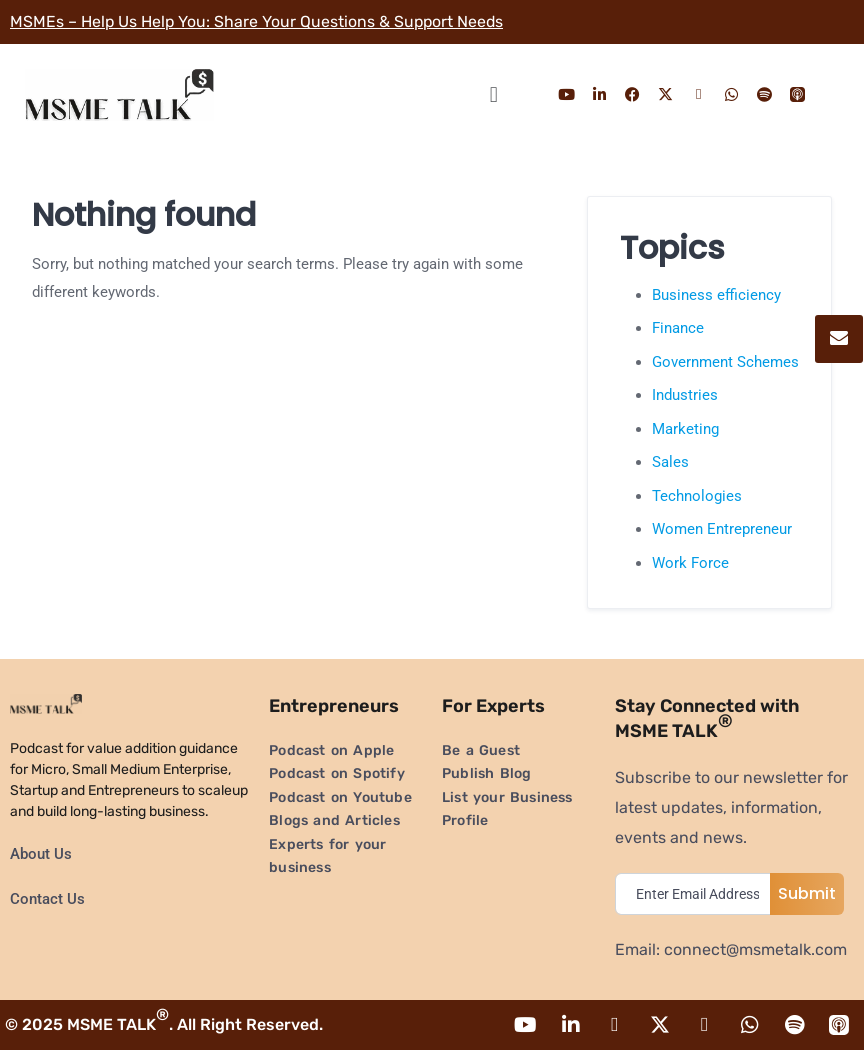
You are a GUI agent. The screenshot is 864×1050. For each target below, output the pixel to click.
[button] (493, 94)
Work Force (690, 563)
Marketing (685, 429)
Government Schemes (725, 362)
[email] (697, 894)
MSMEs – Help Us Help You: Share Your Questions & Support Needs (259, 21)
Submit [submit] (807, 893)
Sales (670, 462)
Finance (678, 328)
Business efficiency (716, 295)
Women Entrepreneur (722, 529)
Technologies (697, 496)
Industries (685, 395)
